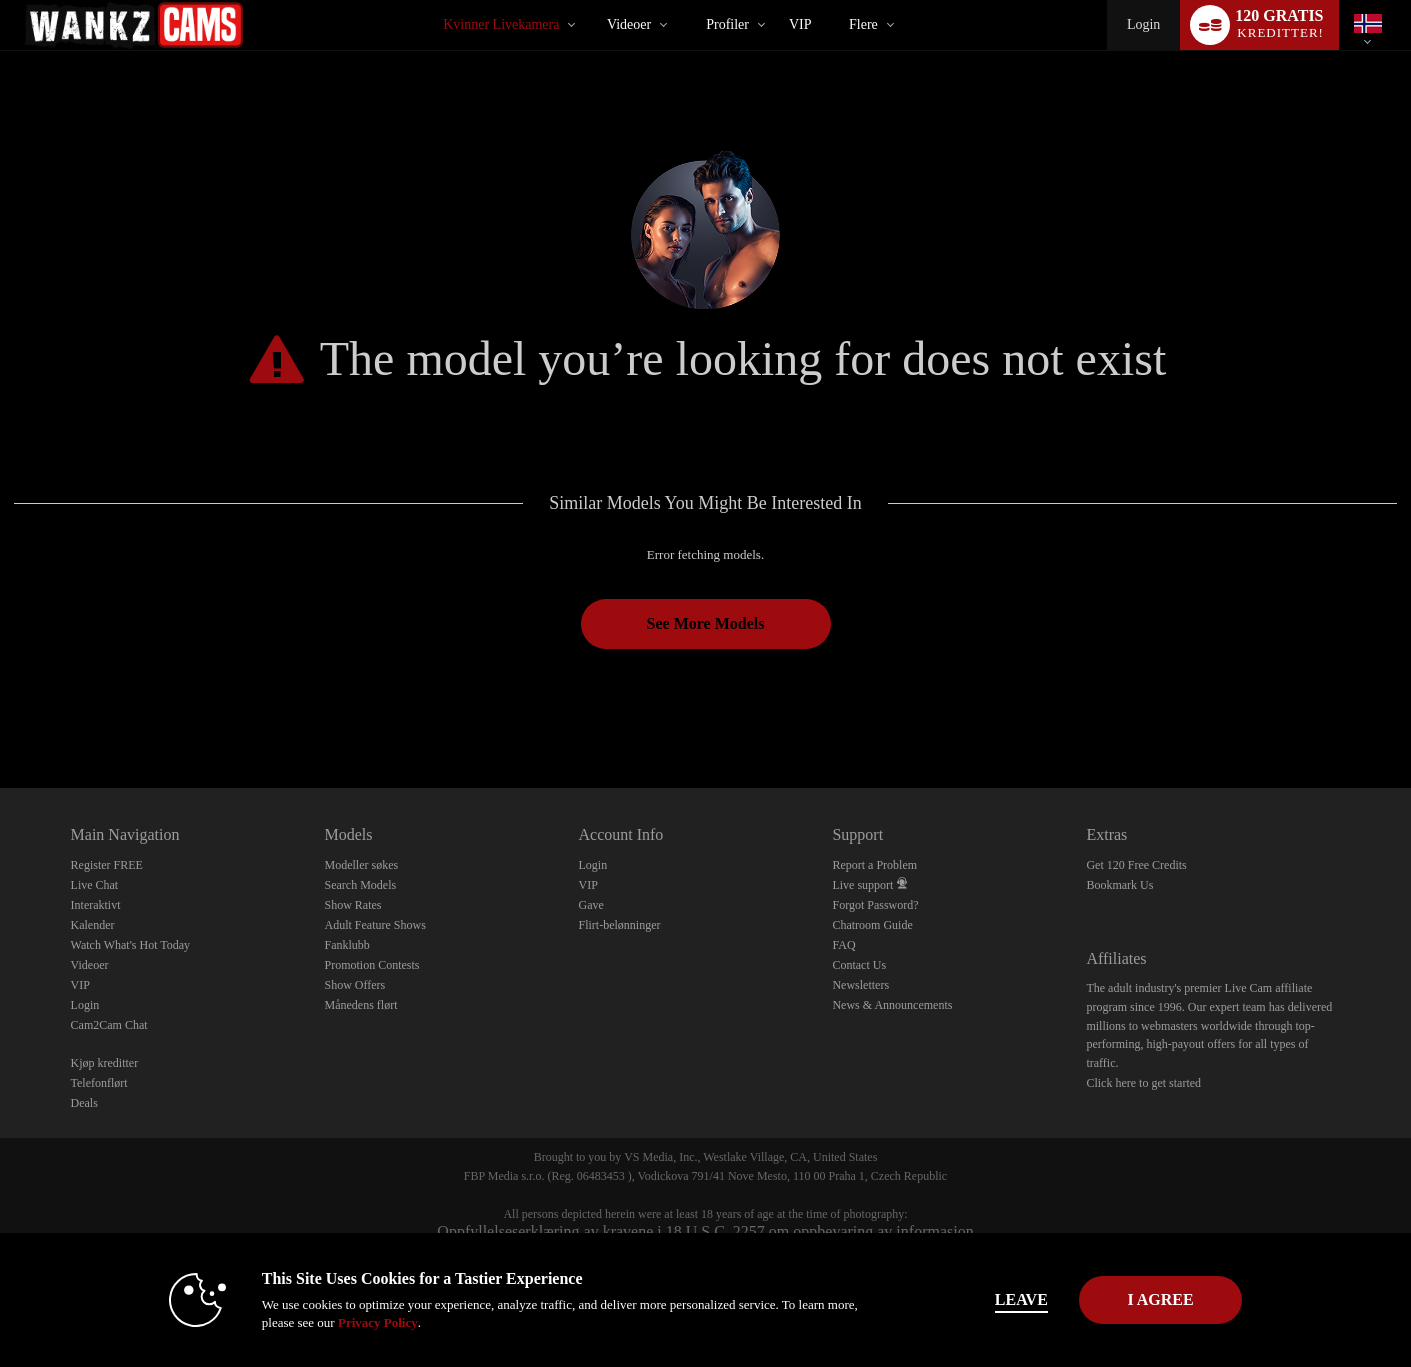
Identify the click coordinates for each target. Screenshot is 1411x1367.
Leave (984, 1299)
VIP (800, 24)
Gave (590, 905)
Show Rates (353, 905)
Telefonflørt (99, 1083)
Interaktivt (96, 905)
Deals (84, 1103)
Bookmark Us (1119, 885)
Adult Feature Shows (375, 925)
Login (1143, 24)
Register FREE (107, 865)
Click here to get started (1143, 1083)
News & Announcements (892, 1005)
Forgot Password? (875, 905)
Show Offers (355, 985)
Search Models (361, 885)
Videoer (629, 24)
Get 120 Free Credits (1136, 865)
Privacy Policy (341, 1322)
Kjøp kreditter (105, 1063)
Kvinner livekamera (501, 24)
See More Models (706, 623)
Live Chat (95, 885)
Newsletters (860, 985)
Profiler (727, 24)
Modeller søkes (362, 865)
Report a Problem (874, 865)
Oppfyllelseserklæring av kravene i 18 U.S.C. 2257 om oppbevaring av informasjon (705, 1231)
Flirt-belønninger (619, 925)
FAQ (843, 945)
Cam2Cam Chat (109, 1025)
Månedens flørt (361, 1005)
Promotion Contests (372, 965)
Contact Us (859, 965)
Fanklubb (347, 945)
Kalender (93, 925)
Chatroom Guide (872, 925)
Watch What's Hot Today (131, 945)
